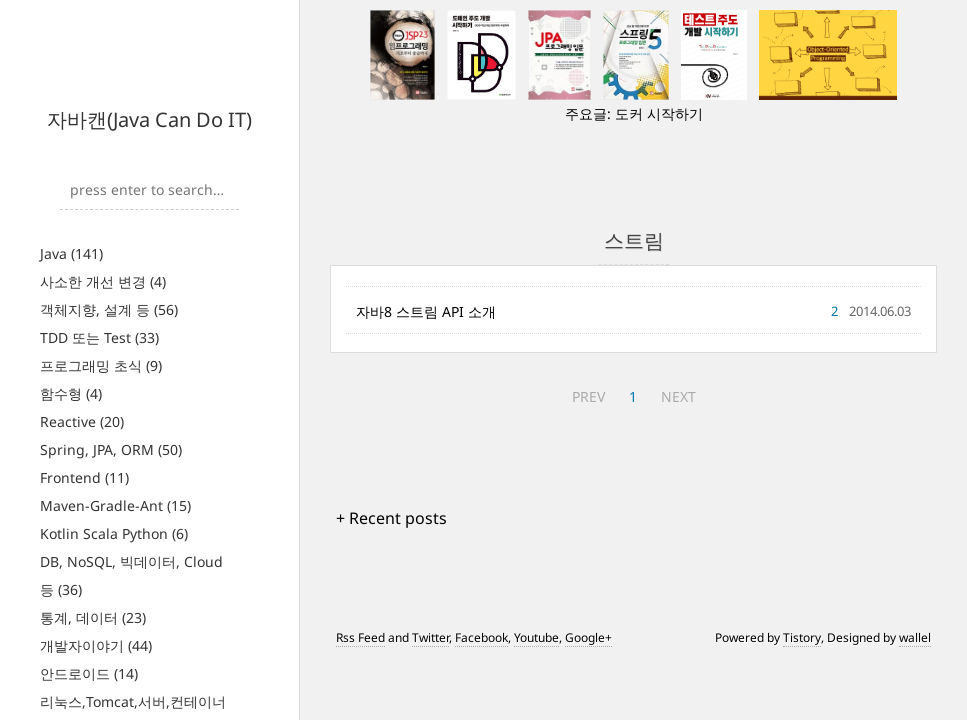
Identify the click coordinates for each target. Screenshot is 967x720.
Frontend (84, 477)
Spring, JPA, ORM (111, 449)
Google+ (588, 637)
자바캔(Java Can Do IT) (149, 119)
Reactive (82, 421)
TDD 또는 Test (99, 337)
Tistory (802, 637)
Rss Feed (360, 637)
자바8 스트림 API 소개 (426, 311)
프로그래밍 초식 (101, 365)
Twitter (430, 637)
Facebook (481, 637)
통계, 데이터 (93, 617)
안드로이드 (89, 673)
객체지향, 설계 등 (109, 309)
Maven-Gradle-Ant (115, 505)
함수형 (71, 393)
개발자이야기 (96, 645)
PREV (588, 396)
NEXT (678, 396)
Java (71, 253)
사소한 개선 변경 (103, 281)
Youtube (536, 637)
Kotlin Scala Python (114, 533)
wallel (915, 637)
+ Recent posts (391, 518)
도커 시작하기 (659, 113)
